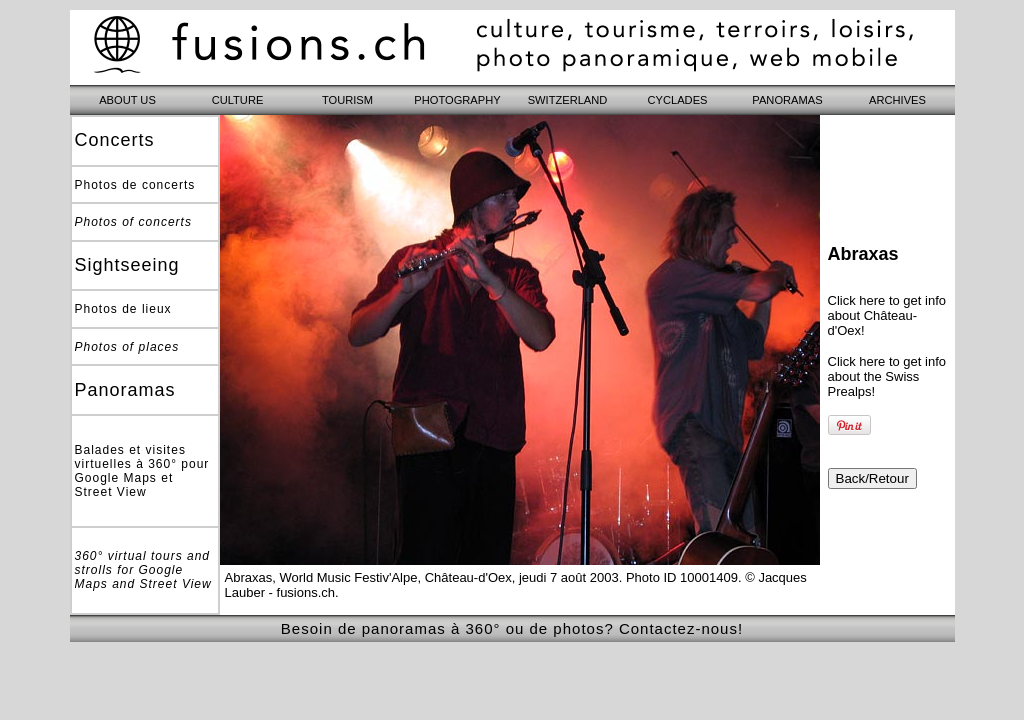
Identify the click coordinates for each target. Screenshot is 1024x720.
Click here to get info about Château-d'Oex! (887, 315)
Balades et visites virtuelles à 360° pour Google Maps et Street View (142, 471)
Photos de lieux (123, 309)
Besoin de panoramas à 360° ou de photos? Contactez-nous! (512, 628)
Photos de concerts (135, 185)
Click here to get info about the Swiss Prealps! (887, 376)
